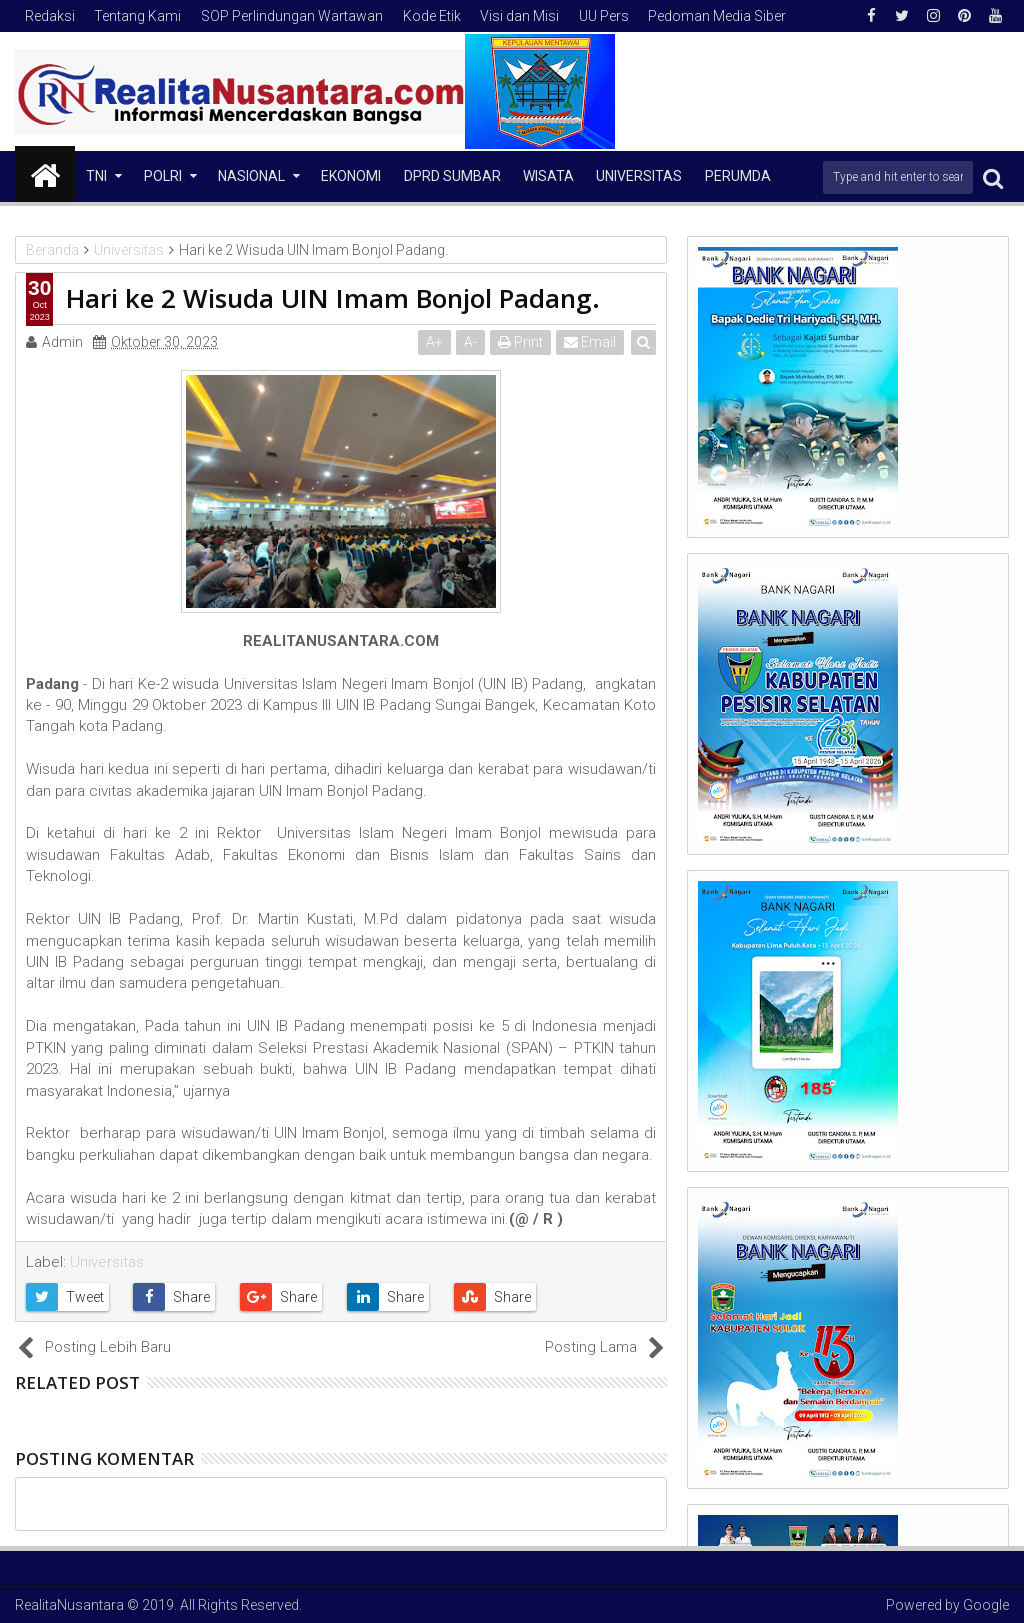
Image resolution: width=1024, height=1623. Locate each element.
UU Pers (604, 16)
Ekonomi (351, 176)
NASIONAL (251, 176)
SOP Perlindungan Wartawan (292, 16)
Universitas (639, 176)
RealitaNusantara (69, 1605)
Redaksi (50, 16)
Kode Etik (432, 16)
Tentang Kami (137, 16)
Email (590, 342)
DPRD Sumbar (452, 176)
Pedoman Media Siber (717, 16)
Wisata (548, 176)
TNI (96, 176)
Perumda (738, 176)
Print (520, 342)
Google (986, 1605)
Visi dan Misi (519, 16)
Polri (163, 176)
